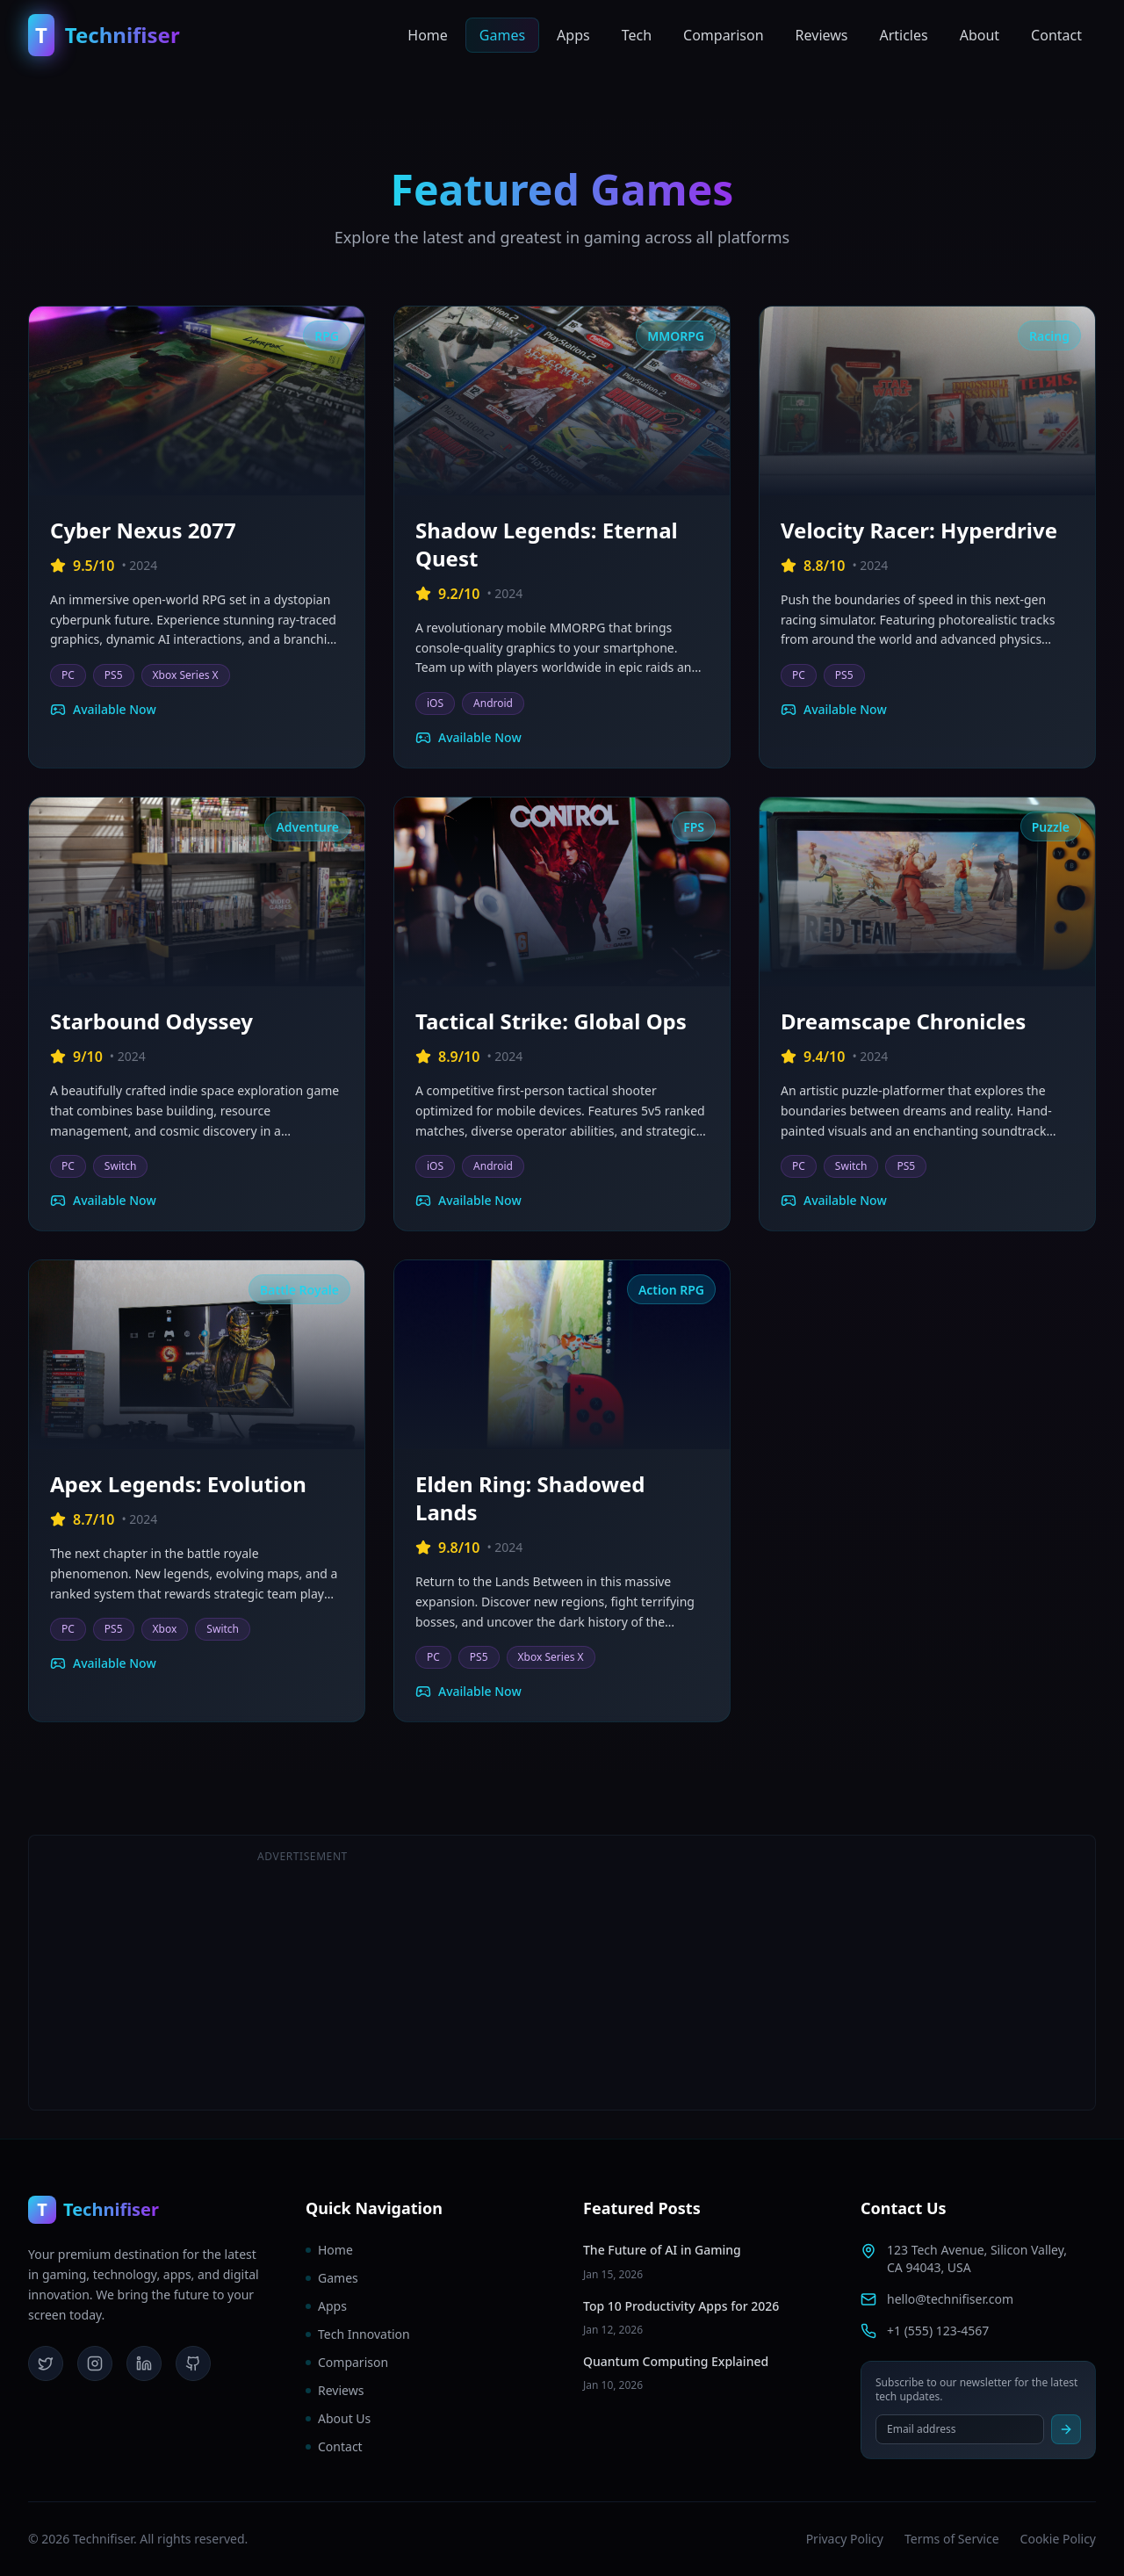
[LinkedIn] (144, 2363)
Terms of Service (951, 2538)
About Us (338, 2418)
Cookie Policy (1058, 2538)
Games (502, 35)
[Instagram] (94, 2363)
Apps (573, 35)
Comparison (723, 35)
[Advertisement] (821, 1973)
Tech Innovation (358, 2334)
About (979, 35)
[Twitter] (45, 2363)
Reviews (822, 35)
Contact (1056, 35)
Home (427, 35)
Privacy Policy (844, 2538)
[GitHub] (193, 2363)
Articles (903, 35)
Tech (637, 35)
